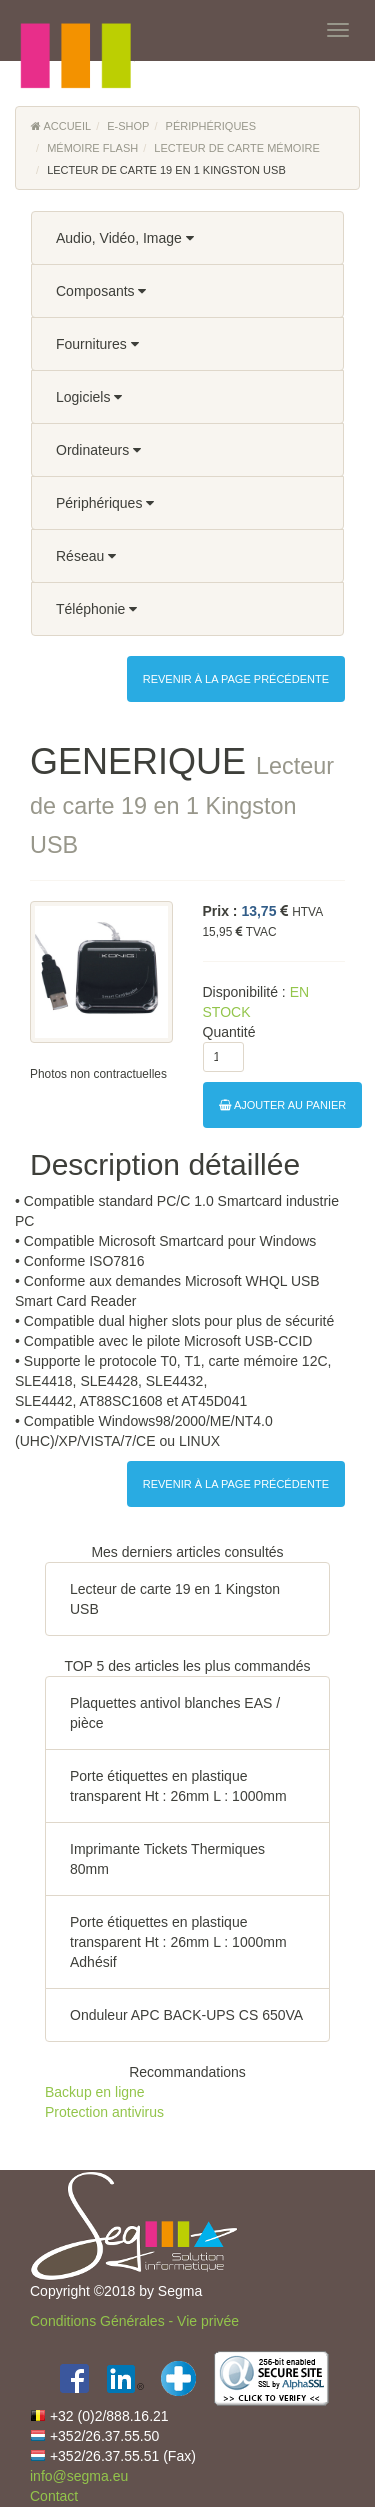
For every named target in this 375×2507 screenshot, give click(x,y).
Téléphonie (96, 609)
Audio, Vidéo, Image (125, 238)
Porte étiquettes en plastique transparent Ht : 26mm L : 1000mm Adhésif (178, 1942)
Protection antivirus (104, 2112)
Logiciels (89, 397)
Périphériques (211, 126)
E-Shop (128, 126)
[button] (75, 30)
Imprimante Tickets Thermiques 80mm (167, 1859)
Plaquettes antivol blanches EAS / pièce (175, 1713)
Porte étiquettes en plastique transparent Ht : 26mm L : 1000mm (178, 1786)
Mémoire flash (92, 148)
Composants (101, 291)
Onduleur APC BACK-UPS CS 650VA (186, 2015)
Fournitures (97, 344)
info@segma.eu (79, 2476)
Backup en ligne (95, 2092)
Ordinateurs (98, 450)
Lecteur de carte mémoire (236, 148)
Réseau (86, 556)
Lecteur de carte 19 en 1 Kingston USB (175, 1599)
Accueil (61, 126)
